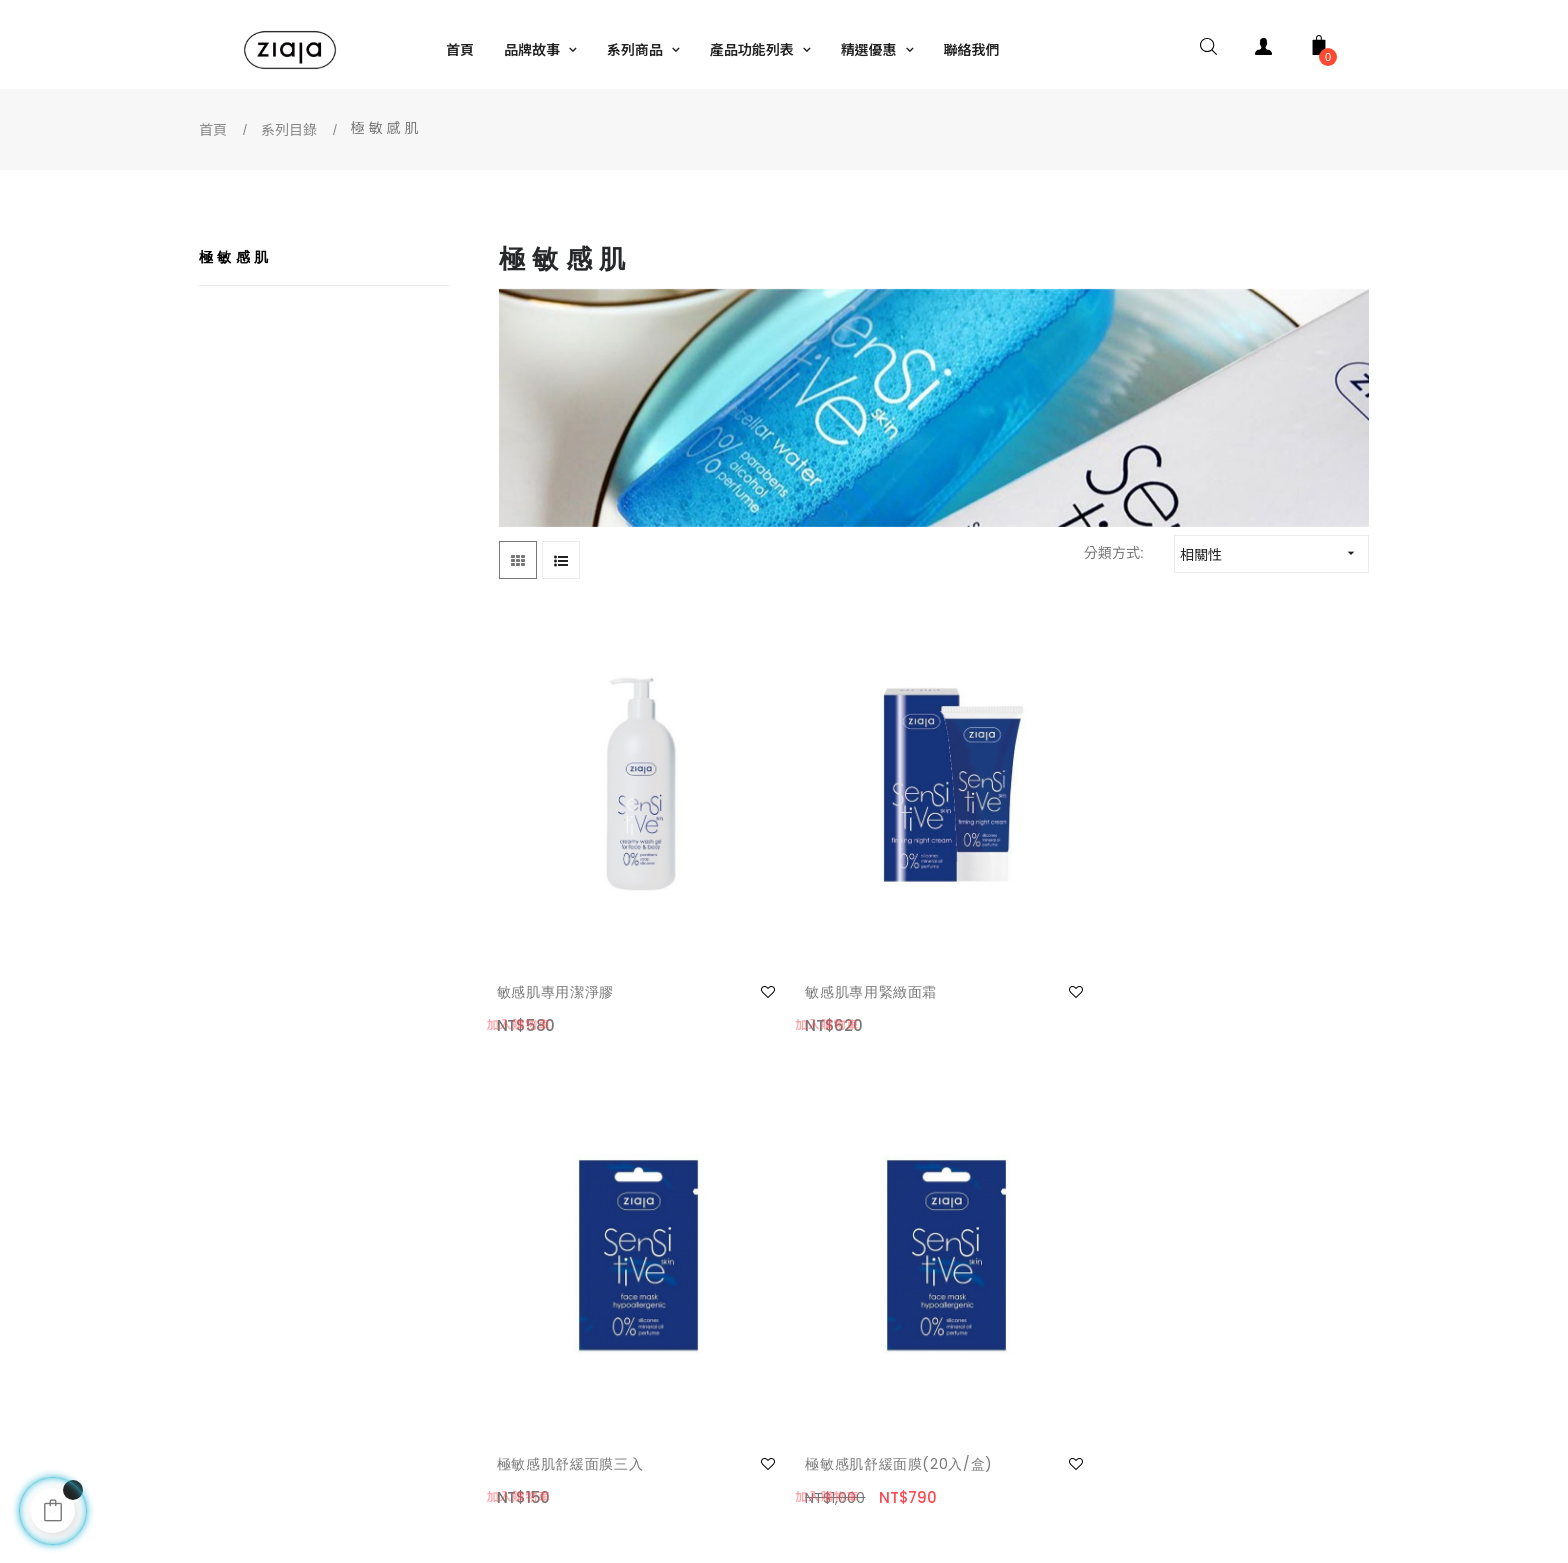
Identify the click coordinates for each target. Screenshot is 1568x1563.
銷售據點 (827, 1319)
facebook (827, 1279)
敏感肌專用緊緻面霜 (790, 882)
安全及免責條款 (563, 1319)
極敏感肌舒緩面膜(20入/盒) (1245, 894)
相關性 (1274, 553)
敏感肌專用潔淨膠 (557, 882)
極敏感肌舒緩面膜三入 (1022, 882)
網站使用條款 (556, 1279)
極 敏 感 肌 (234, 257)
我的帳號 (257, 1279)
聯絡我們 (257, 1319)
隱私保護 (542, 1359)
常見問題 (257, 1359)
